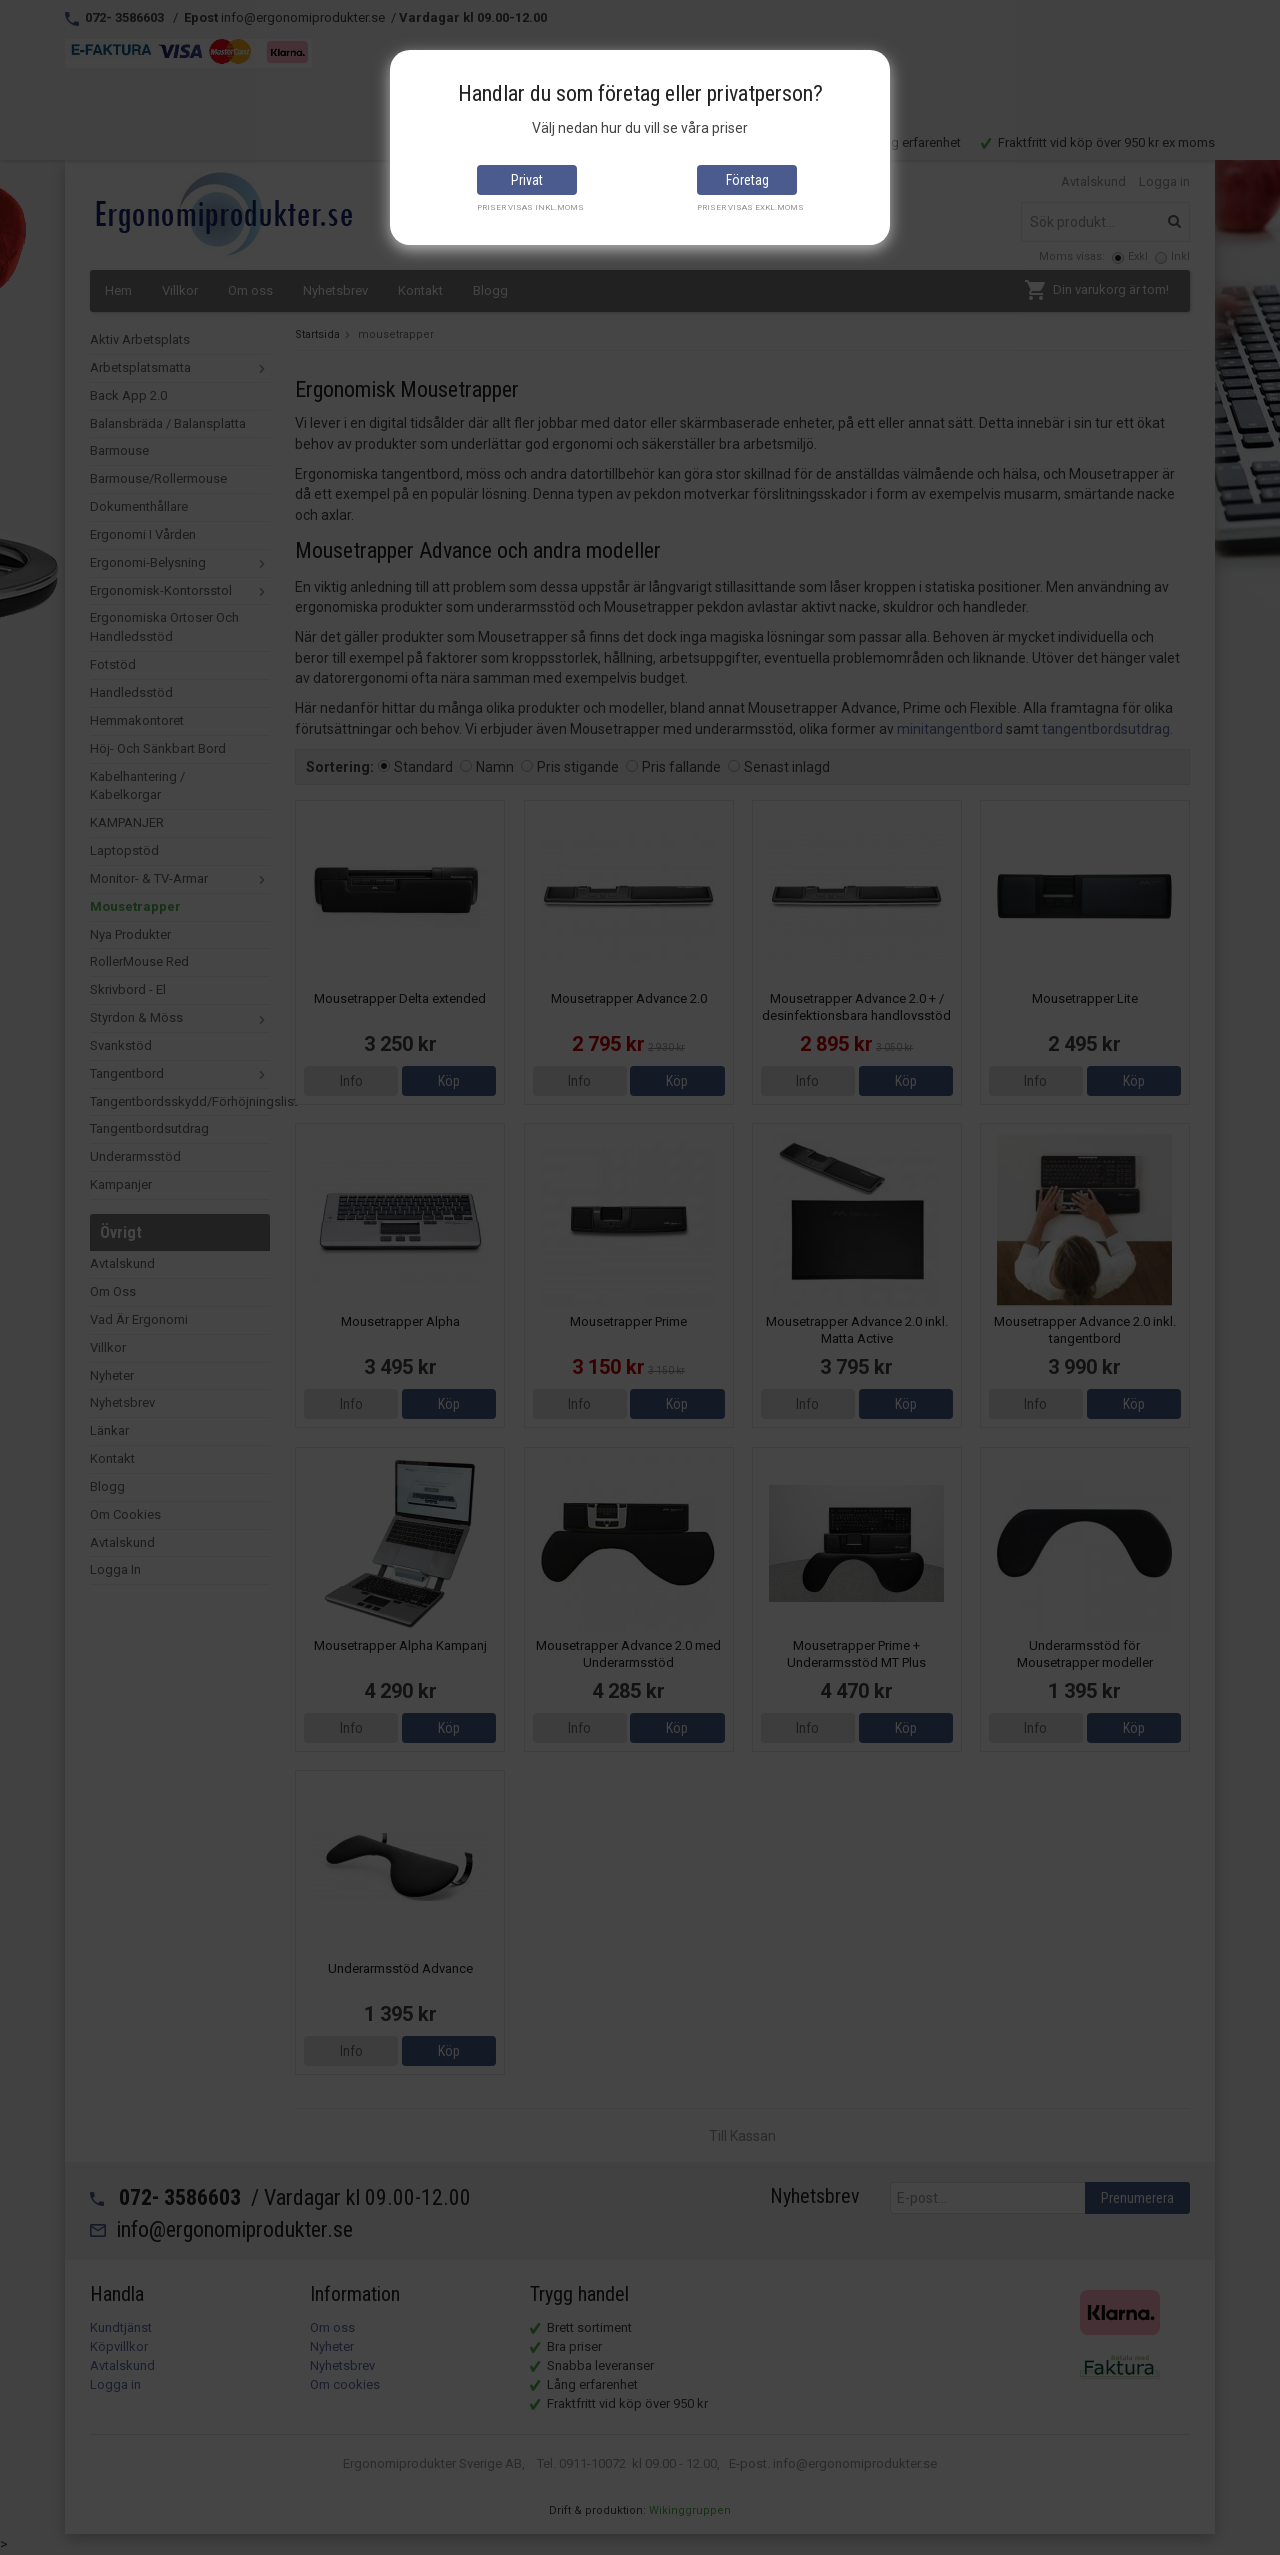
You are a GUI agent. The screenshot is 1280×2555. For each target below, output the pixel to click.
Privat (527, 180)
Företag (747, 180)
